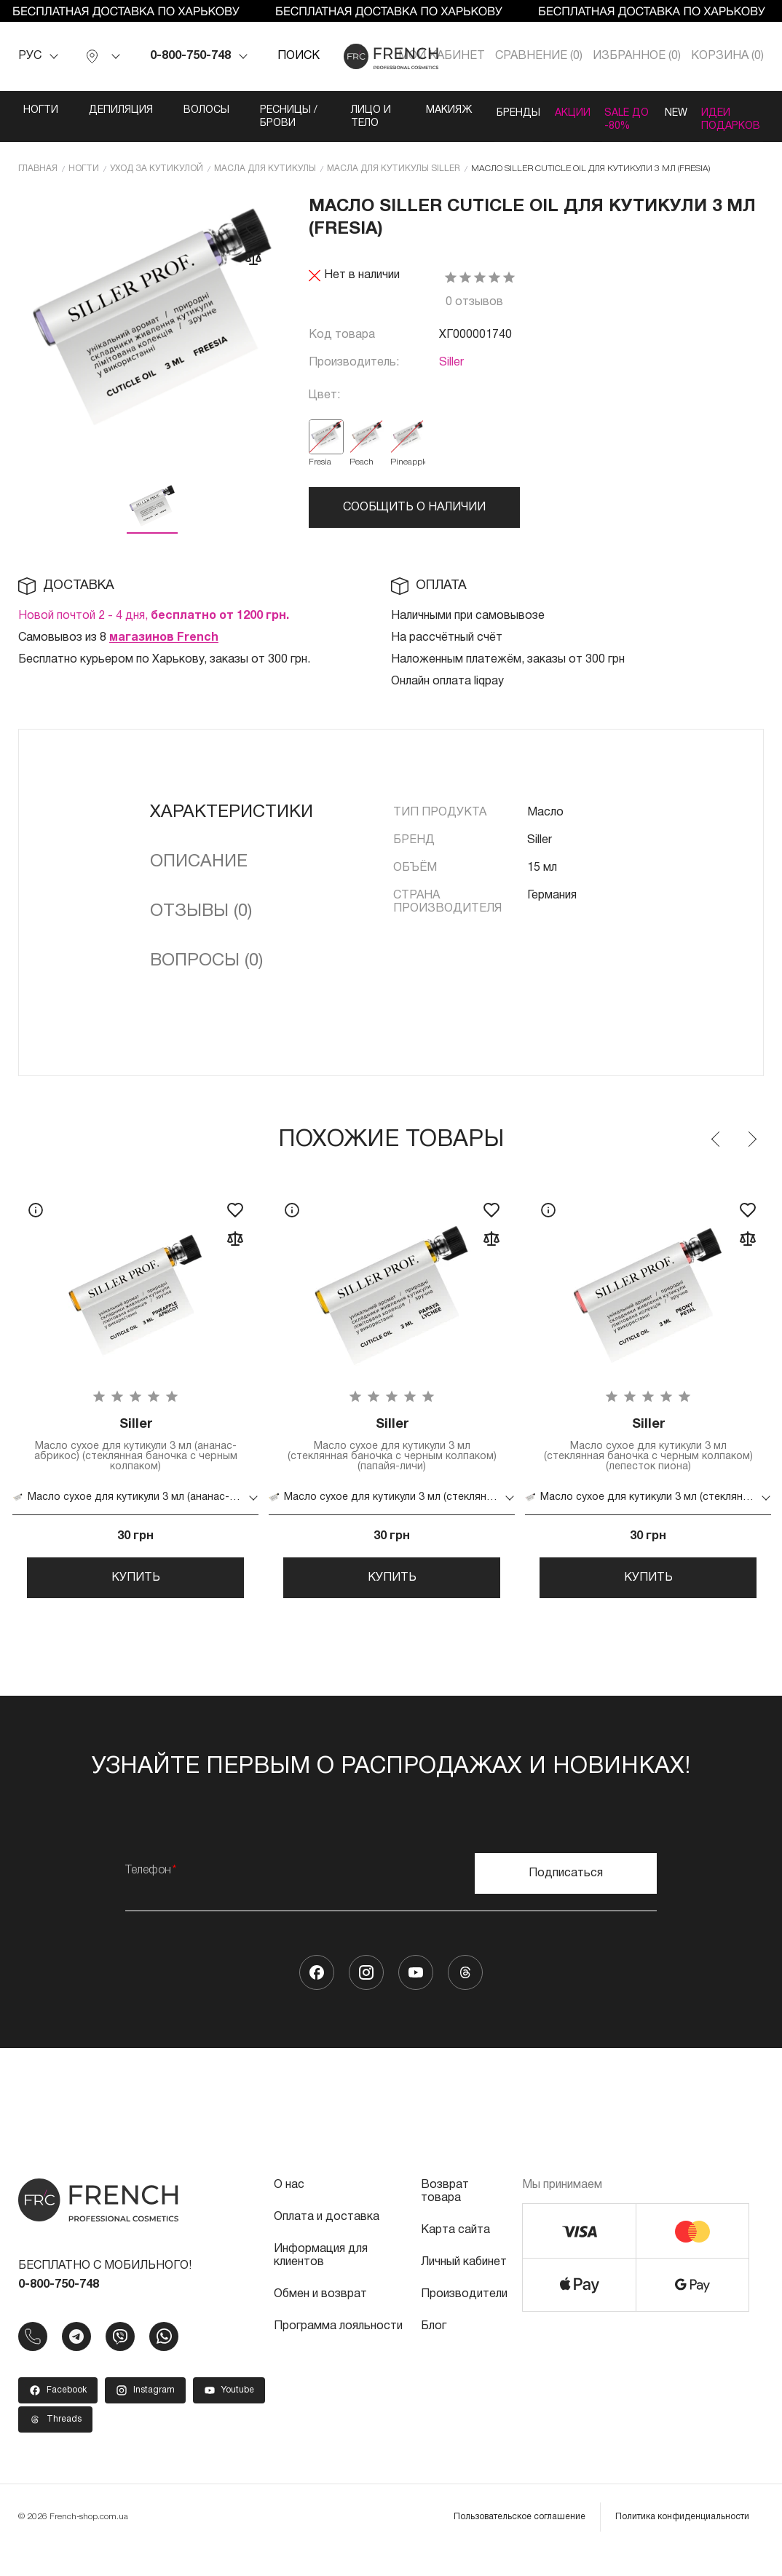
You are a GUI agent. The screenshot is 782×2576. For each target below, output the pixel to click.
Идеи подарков (739, 117)
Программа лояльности (338, 2352)
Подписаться (566, 1900)
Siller (451, 375)
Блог (433, 2352)
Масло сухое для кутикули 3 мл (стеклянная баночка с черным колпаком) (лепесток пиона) (648, 1458)
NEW (668, 110)
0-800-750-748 (190, 56)
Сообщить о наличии (414, 520)
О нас (289, 2211)
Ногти (22, 110)
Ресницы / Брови (267, 117)
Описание (199, 874)
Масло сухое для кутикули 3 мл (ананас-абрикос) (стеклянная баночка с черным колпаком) (135, 1458)
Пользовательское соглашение (519, 2543)
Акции (552, 110)
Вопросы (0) (206, 973)
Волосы (188, 110)
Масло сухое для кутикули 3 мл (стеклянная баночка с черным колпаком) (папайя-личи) (391, 1458)
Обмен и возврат (320, 2320)
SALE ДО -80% (613, 123)
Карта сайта (455, 2256)
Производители (464, 2320)
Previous (716, 1151)
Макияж (407, 110)
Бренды (482, 110)
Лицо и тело (338, 123)
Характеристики (231, 824)
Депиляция (103, 110)
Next (751, 1151)
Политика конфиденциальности (682, 2543)
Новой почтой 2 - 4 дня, (153, 628)
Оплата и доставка (326, 2243)
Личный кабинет (464, 2288)
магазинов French (163, 649)
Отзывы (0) (201, 923)
